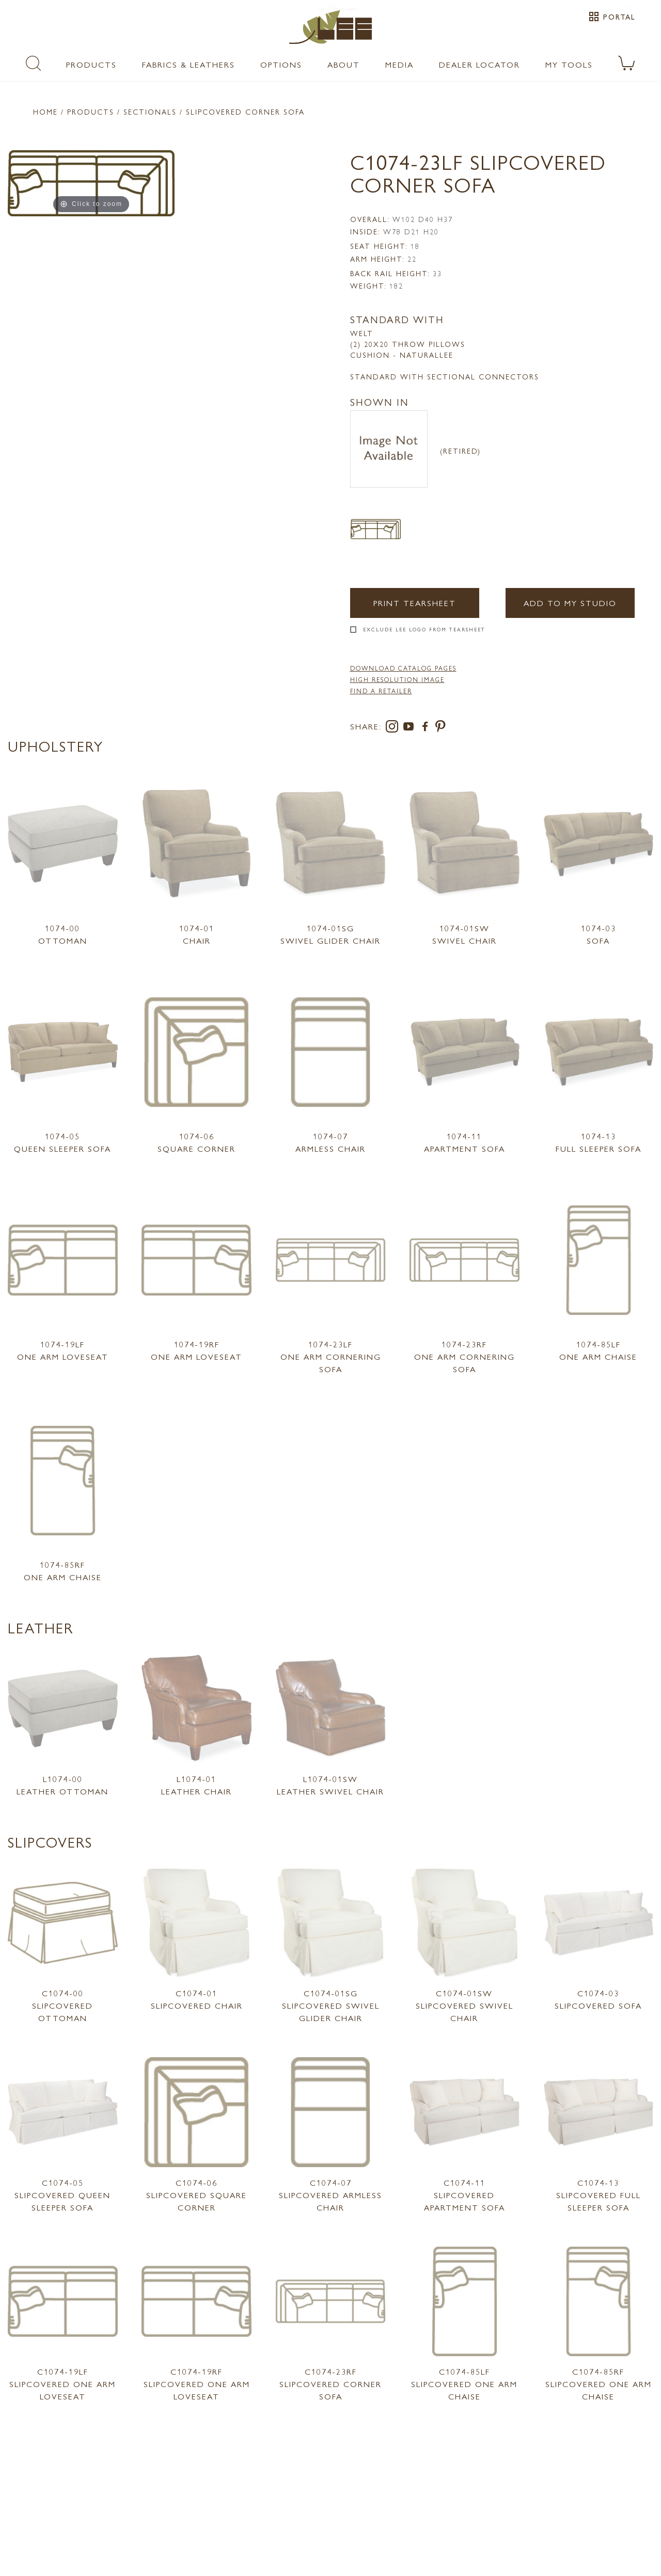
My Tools (569, 64)
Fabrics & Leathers (188, 64)
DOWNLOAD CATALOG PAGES (403, 668)
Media (399, 64)
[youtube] (410, 728)
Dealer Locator (479, 64)
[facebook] (427, 728)
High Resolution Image (397, 679)
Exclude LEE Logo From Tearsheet (424, 629)
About (343, 64)
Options (281, 64)
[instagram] (394, 728)
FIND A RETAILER (381, 690)
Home (45, 111)
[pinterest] (440, 728)
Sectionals (150, 111)
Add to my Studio (570, 603)
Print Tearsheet (414, 603)
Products (91, 64)
